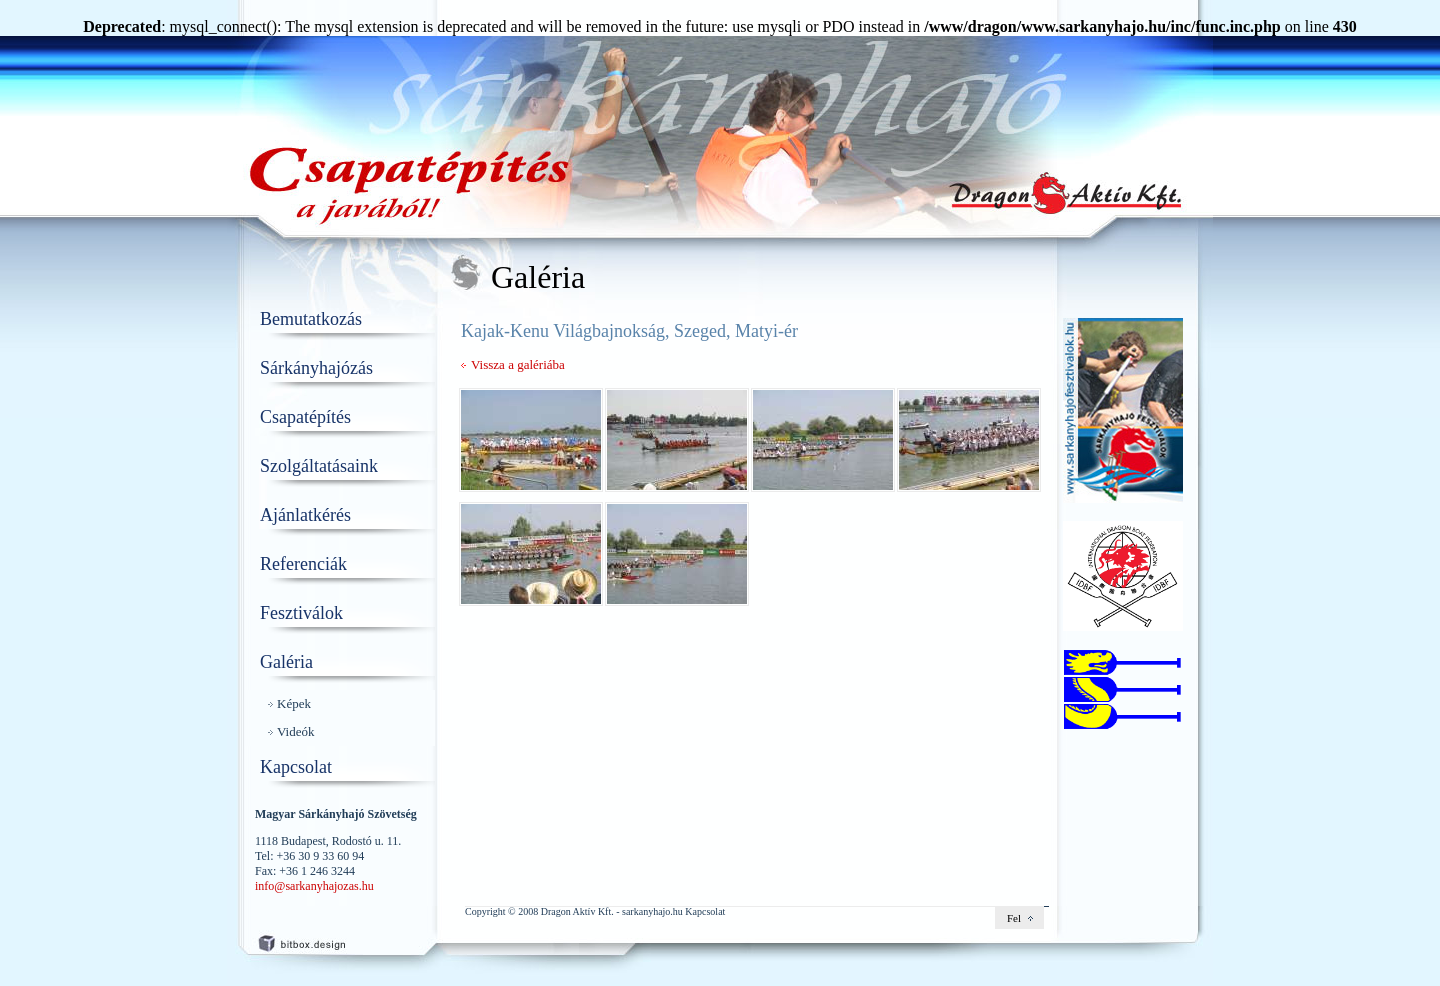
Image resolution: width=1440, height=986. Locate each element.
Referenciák (303, 564)
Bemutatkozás (311, 319)
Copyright (485, 911)
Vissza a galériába (518, 364)
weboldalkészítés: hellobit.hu (320, 940)
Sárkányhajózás (316, 368)
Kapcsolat (296, 767)
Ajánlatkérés (305, 515)
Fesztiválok (301, 613)
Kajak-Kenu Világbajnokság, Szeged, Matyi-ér (629, 331)
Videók (296, 731)
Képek (294, 703)
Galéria (286, 662)
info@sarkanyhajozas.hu (314, 886)
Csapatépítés (305, 417)
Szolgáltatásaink (319, 466)
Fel (1014, 918)
